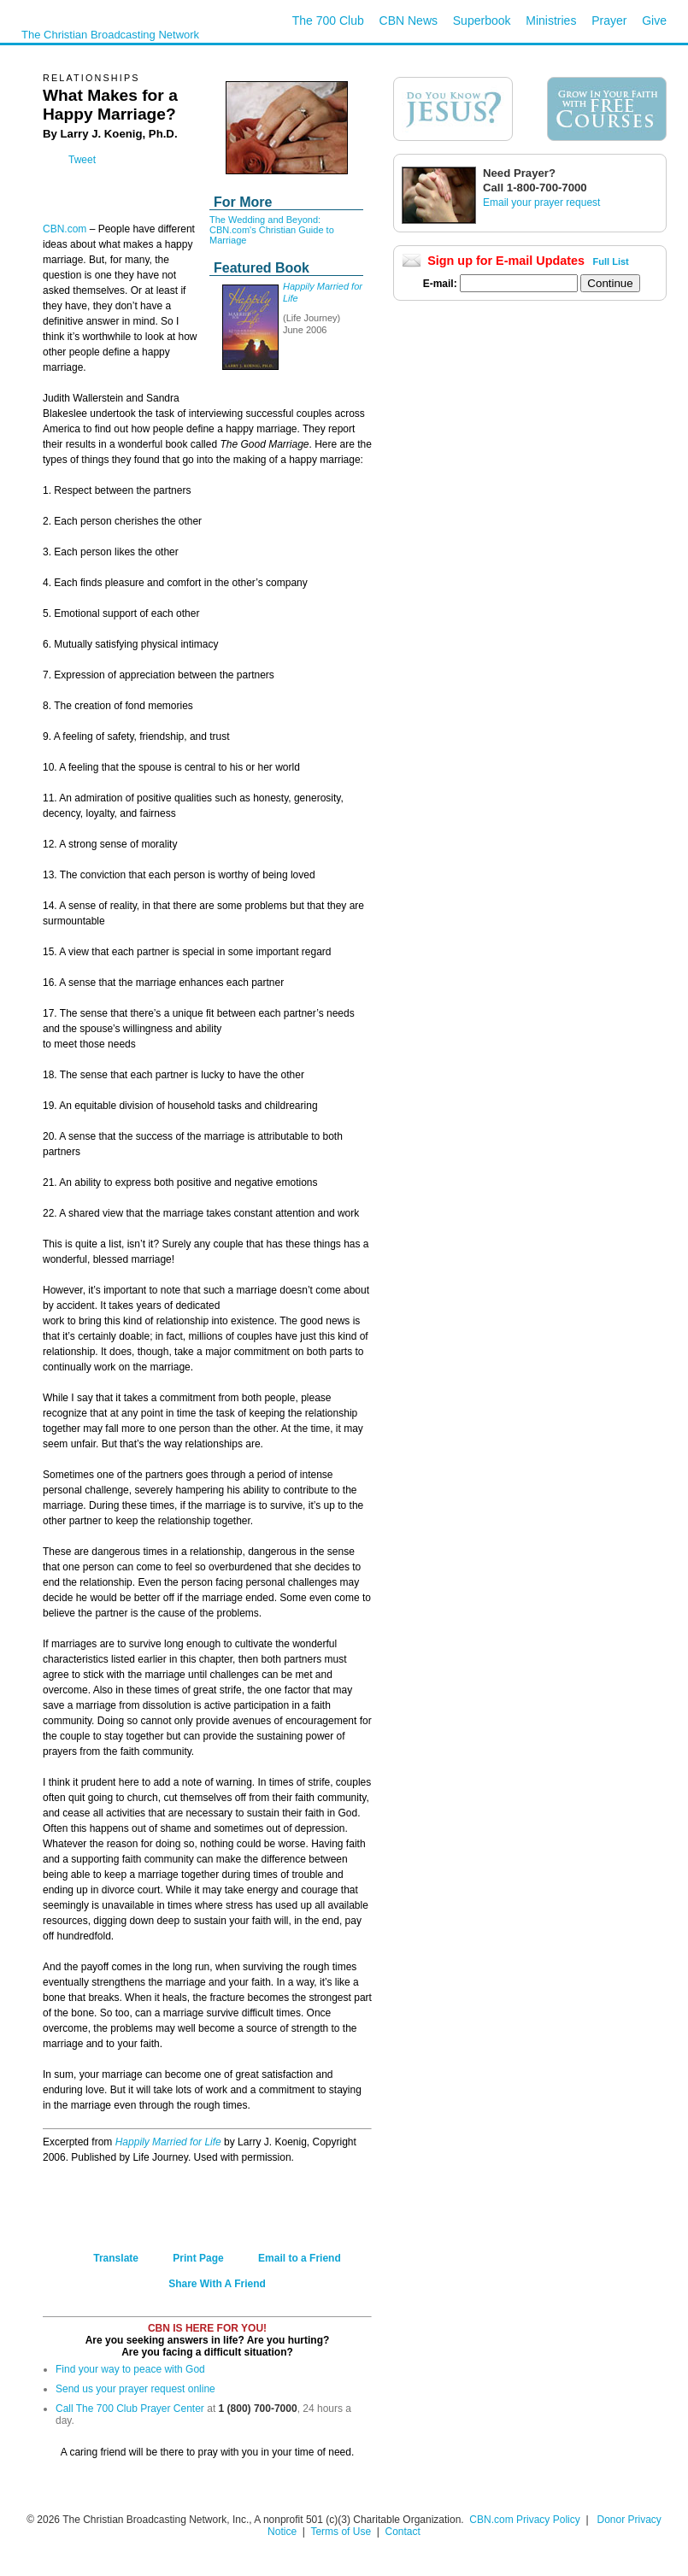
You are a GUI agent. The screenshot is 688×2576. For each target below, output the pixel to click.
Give (654, 20)
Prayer (608, 20)
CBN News (408, 20)
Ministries (551, 20)
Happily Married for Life (168, 2142)
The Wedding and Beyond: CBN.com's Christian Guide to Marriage (271, 229)
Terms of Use (341, 2532)
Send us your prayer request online (135, 2389)
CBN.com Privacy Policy (524, 2520)
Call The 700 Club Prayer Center (130, 2409)
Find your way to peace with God (130, 2369)
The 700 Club (328, 20)
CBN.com (64, 229)
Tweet (82, 160)
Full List (611, 261)
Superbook (482, 20)
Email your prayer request (541, 202)
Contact (402, 2532)
